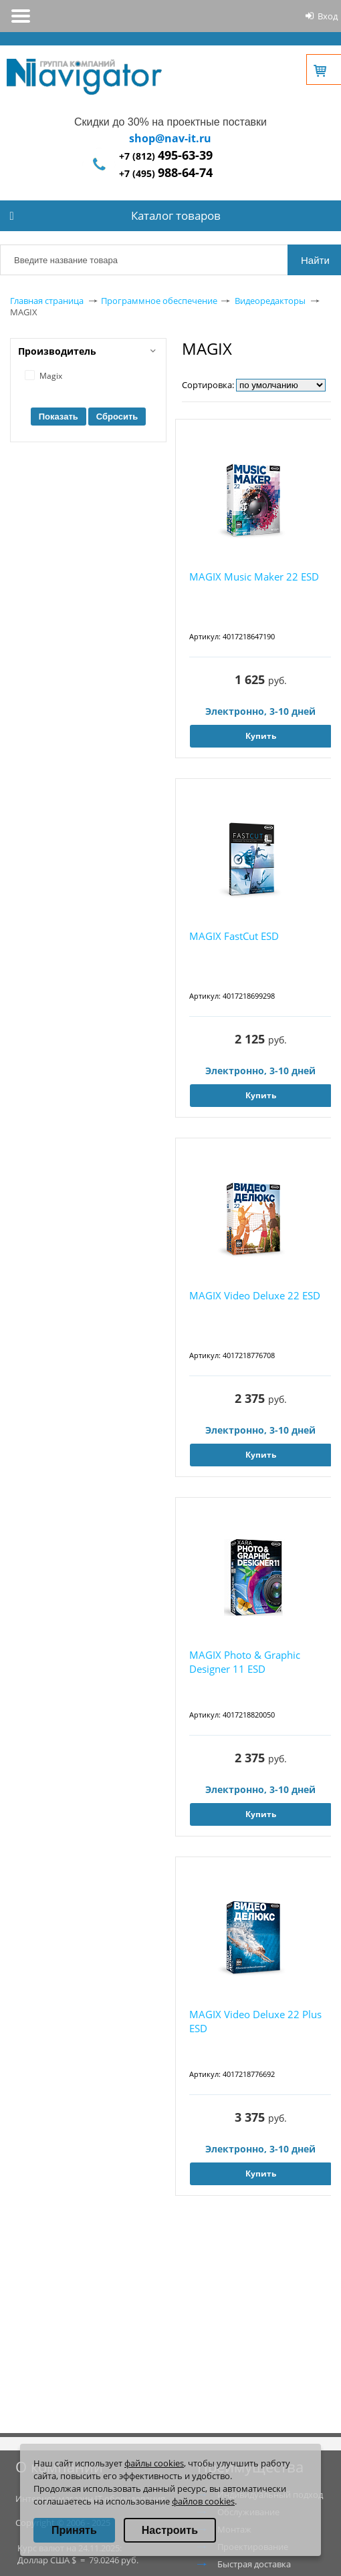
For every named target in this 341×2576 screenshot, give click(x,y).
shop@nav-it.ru (170, 138)
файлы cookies (154, 2463)
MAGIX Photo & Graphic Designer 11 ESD (244, 1661)
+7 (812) (166, 156)
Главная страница (47, 301)
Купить (260, 736)
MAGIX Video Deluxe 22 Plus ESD (255, 2021)
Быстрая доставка (254, 2564)
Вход (328, 16)
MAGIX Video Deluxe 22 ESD (254, 1295)
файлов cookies (203, 2501)
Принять (74, 2530)
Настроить (170, 2530)
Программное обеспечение (159, 301)
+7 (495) (166, 173)
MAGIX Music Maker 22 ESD (254, 576)
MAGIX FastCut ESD (234, 936)
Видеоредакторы (270, 301)
